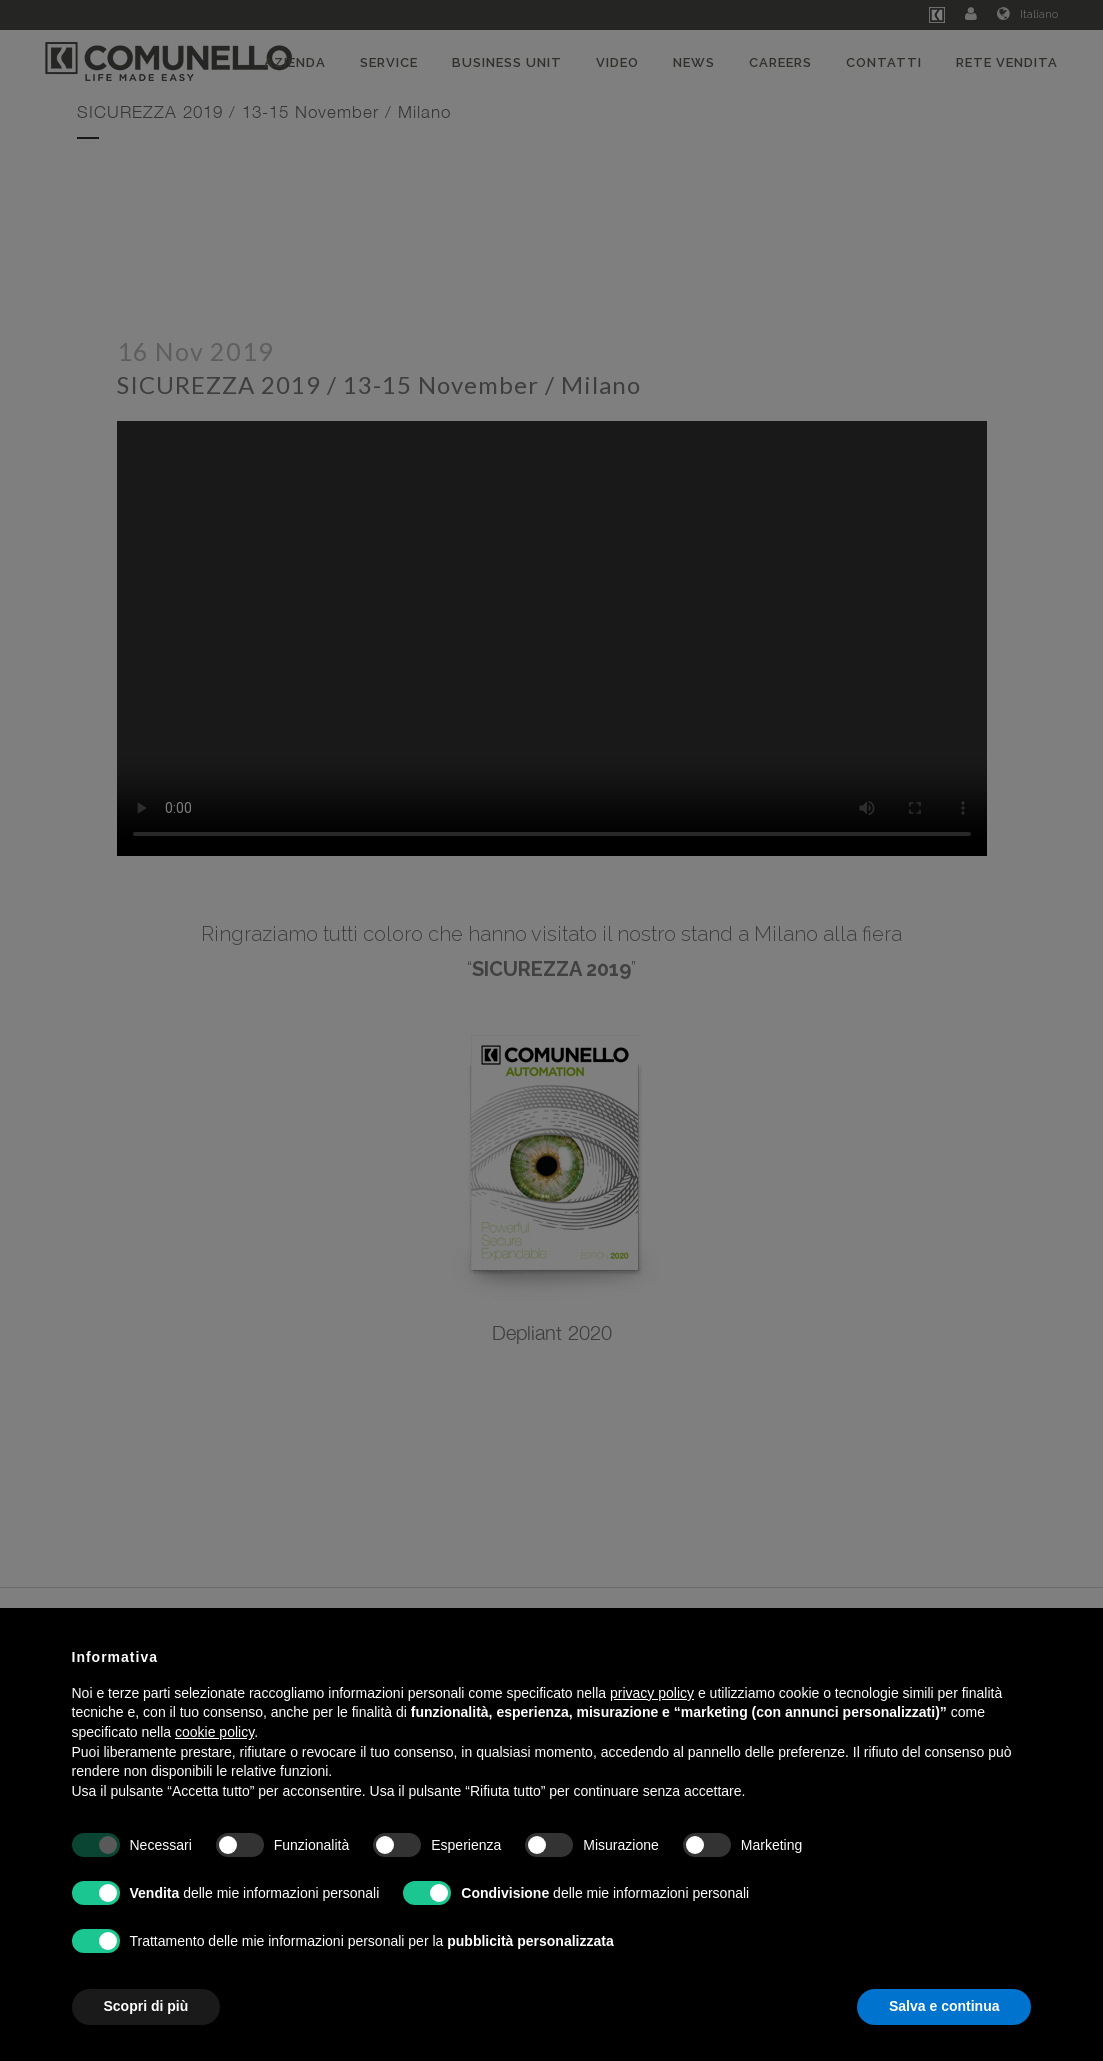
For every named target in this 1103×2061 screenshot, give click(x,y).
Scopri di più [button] (146, 2006)
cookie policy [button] (214, 1732)
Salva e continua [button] (944, 2006)
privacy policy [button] (652, 1693)
